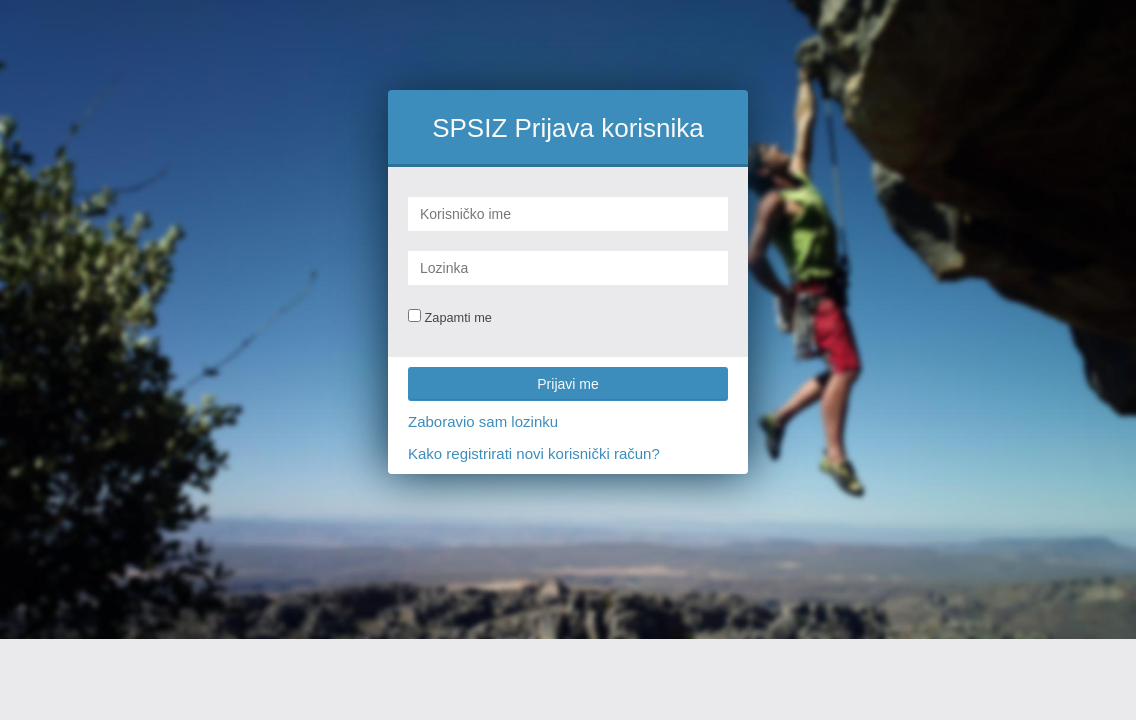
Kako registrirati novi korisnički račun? (534, 453)
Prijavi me (567, 384)
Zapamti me (450, 317)
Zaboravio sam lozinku (483, 421)
